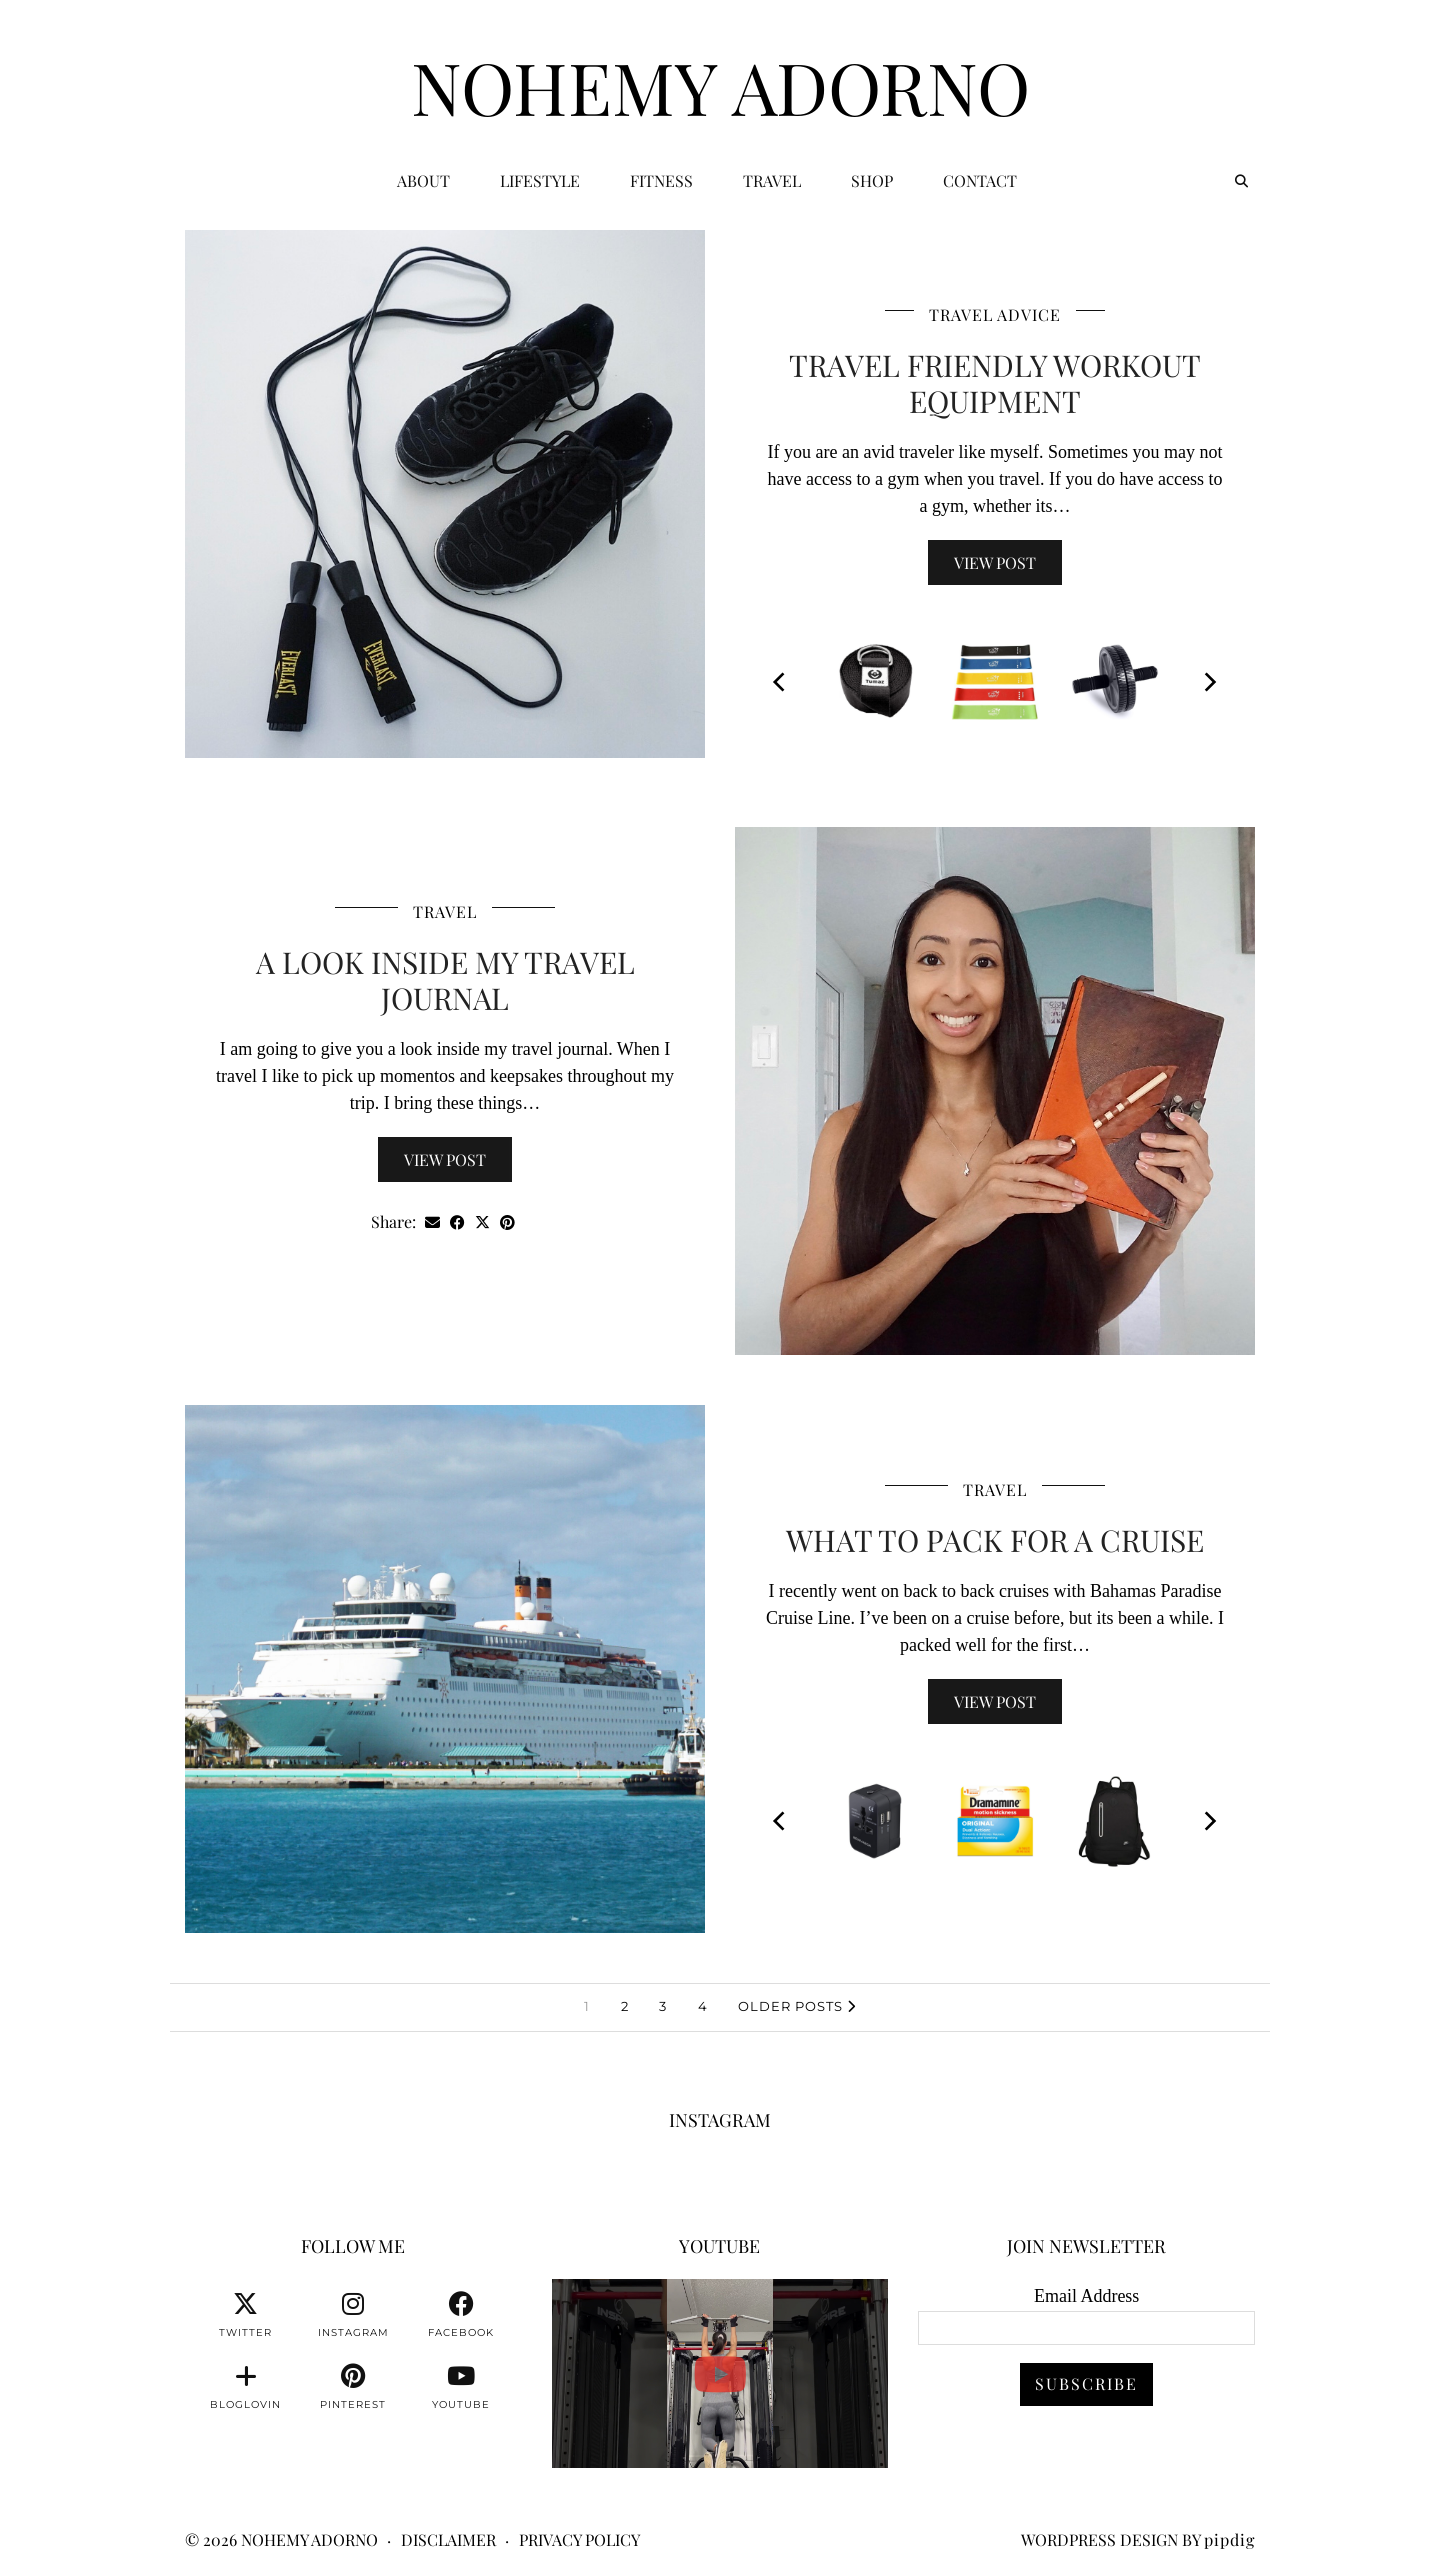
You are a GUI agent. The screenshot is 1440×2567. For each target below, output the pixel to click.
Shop (872, 180)
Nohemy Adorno (720, 86)
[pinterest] (353, 2387)
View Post (995, 562)
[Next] (1209, 682)
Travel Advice (995, 314)
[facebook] (461, 2315)
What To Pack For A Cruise (995, 1540)
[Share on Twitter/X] (482, 1222)
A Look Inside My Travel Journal (445, 980)
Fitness (661, 180)
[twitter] (246, 2315)
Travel (772, 180)
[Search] (1241, 181)
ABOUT (423, 180)
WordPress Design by (1138, 2539)
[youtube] (461, 2387)
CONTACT (980, 180)
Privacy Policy (579, 2539)
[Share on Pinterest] (507, 1222)
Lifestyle (540, 180)
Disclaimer (448, 2539)
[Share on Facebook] (457, 1222)
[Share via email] (432, 1222)
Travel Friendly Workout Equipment (995, 383)
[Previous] (781, 682)
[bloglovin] (246, 2387)
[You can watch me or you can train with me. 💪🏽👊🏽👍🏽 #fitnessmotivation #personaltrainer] (720, 2373)
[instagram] (353, 2315)
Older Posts (797, 2006)
